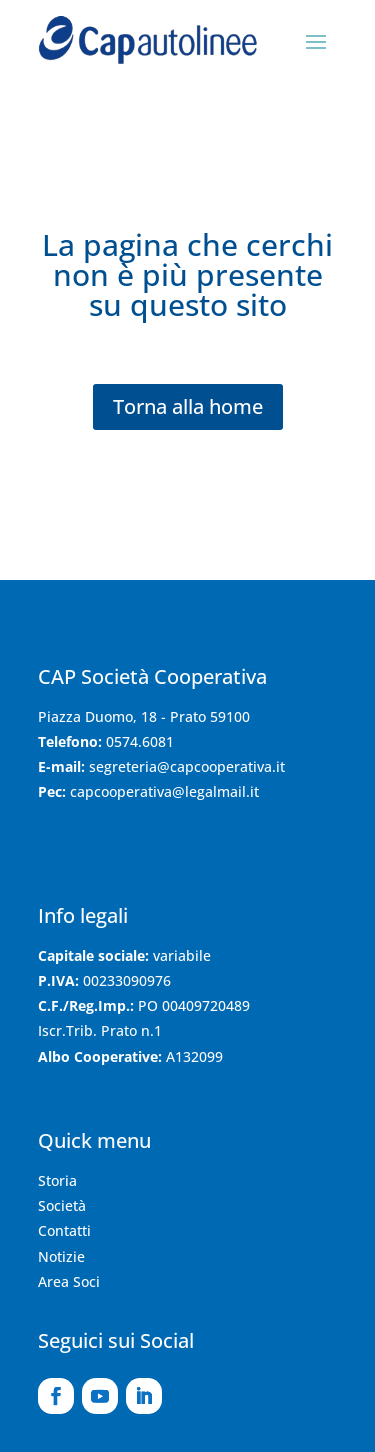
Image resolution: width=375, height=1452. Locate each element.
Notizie (61, 1256)
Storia (57, 1180)
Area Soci (69, 1281)
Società (62, 1205)
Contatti (64, 1230)
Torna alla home (188, 406)
